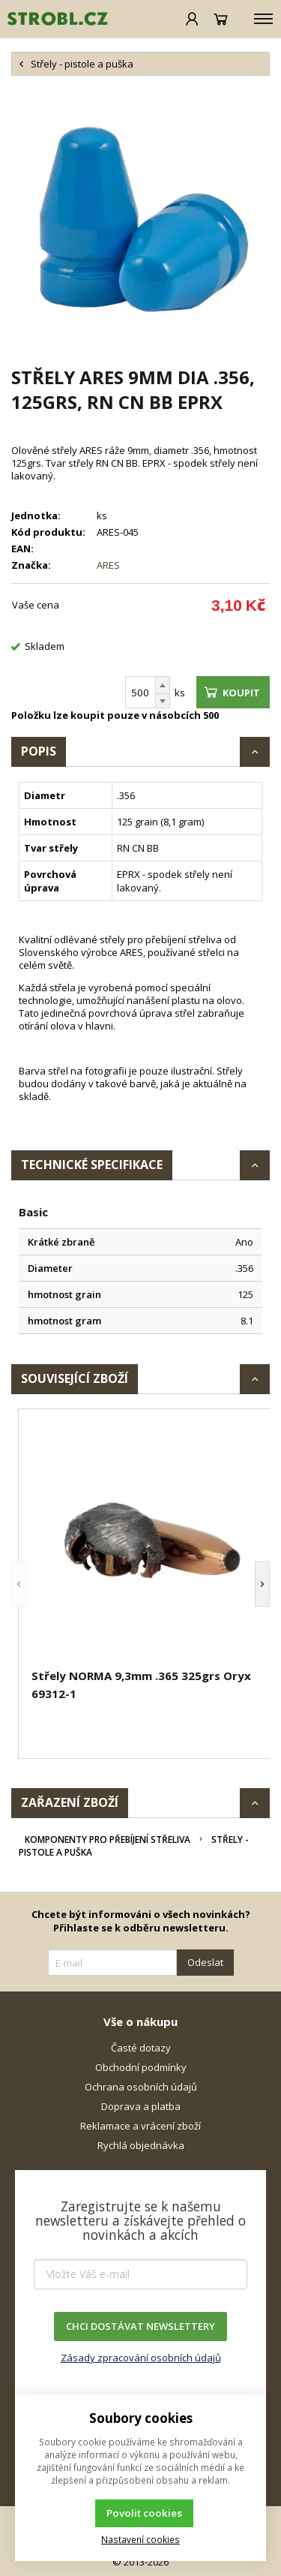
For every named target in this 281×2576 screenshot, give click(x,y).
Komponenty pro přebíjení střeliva (107, 1839)
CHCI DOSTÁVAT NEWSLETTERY (140, 2326)
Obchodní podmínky (141, 2067)
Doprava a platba (141, 2106)
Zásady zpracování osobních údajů (141, 2357)
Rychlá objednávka (140, 2145)
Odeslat (205, 1962)
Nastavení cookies (140, 2539)
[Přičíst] (162, 685)
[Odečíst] (162, 701)
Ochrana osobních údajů (141, 2087)
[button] (18, 1583)
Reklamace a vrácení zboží (140, 2126)
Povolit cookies (144, 2513)
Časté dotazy (141, 2047)
